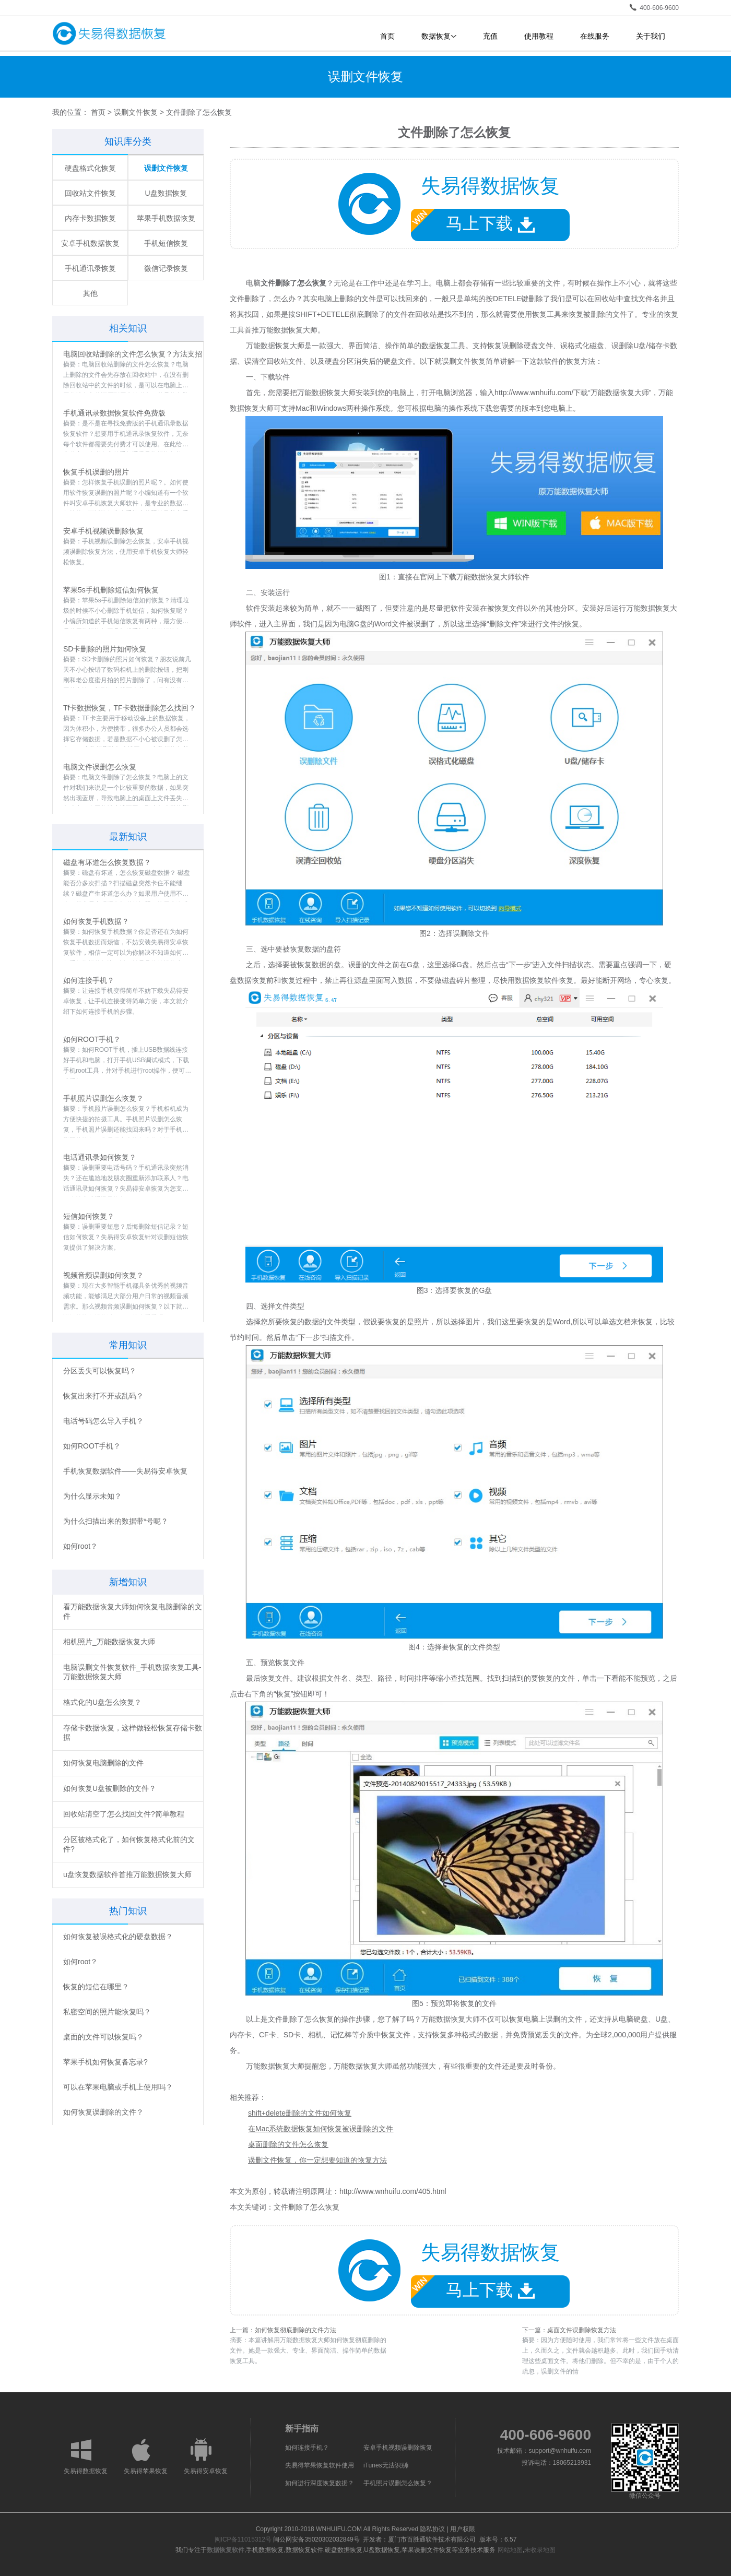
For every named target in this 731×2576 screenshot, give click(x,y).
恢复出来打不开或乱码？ (103, 1396)
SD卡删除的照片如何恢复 (104, 649)
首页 (387, 36)
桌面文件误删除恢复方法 (581, 2330)
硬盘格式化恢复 (90, 168)
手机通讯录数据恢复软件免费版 (114, 413)
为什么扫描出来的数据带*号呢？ (115, 1521)
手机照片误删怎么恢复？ (103, 1098)
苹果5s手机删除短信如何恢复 (111, 590)
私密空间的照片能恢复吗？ (107, 2012)
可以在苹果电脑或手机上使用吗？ (118, 2087)
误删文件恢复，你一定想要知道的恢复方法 (317, 2160)
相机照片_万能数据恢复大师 (109, 1641)
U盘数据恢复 (165, 193)
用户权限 (462, 2529)
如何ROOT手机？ (92, 1039)
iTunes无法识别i (385, 2465)
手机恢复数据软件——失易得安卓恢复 (125, 1471)
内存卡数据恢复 (90, 218)
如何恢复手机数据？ (96, 921)
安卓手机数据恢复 (90, 243)
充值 (490, 36)
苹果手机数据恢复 (166, 218)
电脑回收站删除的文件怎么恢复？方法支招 (132, 354)
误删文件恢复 (136, 112)
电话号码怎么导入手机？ (103, 1421)
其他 (90, 293)
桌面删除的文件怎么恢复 (288, 2144)
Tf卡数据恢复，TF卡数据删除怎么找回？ (129, 708)
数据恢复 (438, 36)
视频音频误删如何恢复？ (103, 1275)
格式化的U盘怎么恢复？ (102, 1702)
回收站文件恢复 (90, 193)
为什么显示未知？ (92, 1496)
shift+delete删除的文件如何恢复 (299, 2113)
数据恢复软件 (225, 2550)
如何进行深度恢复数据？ (319, 2483)
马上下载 (473, 221)
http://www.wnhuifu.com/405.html (392, 2191)
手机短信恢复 (166, 243)
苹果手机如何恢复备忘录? (105, 2062)
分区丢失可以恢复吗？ (99, 1371)
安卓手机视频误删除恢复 (103, 531)
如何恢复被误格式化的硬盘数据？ (118, 1936)
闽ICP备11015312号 (243, 2539)
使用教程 (538, 36)
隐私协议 (432, 2529)
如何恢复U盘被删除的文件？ (109, 1788)
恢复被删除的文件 (598, 314)
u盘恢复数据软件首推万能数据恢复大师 (127, 1874)
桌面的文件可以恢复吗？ (103, 2037)
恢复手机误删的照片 (96, 472)
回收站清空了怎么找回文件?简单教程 (123, 1814)
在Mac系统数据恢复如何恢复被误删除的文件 (320, 2128)
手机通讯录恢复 (90, 268)
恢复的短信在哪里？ (96, 1987)
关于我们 (650, 36)
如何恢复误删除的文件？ (103, 2112)
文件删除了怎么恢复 (306, 2207)
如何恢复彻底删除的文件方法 (295, 2330)
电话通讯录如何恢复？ (99, 1157)
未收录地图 (540, 2550)
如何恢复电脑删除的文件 (103, 1763)
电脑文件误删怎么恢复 (99, 767)
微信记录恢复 (166, 268)
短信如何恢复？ (88, 1216)
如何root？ (80, 1546)
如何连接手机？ (88, 980)
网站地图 (510, 2550)
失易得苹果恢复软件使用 (319, 2465)
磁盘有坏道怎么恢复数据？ (107, 862)
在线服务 (594, 36)
